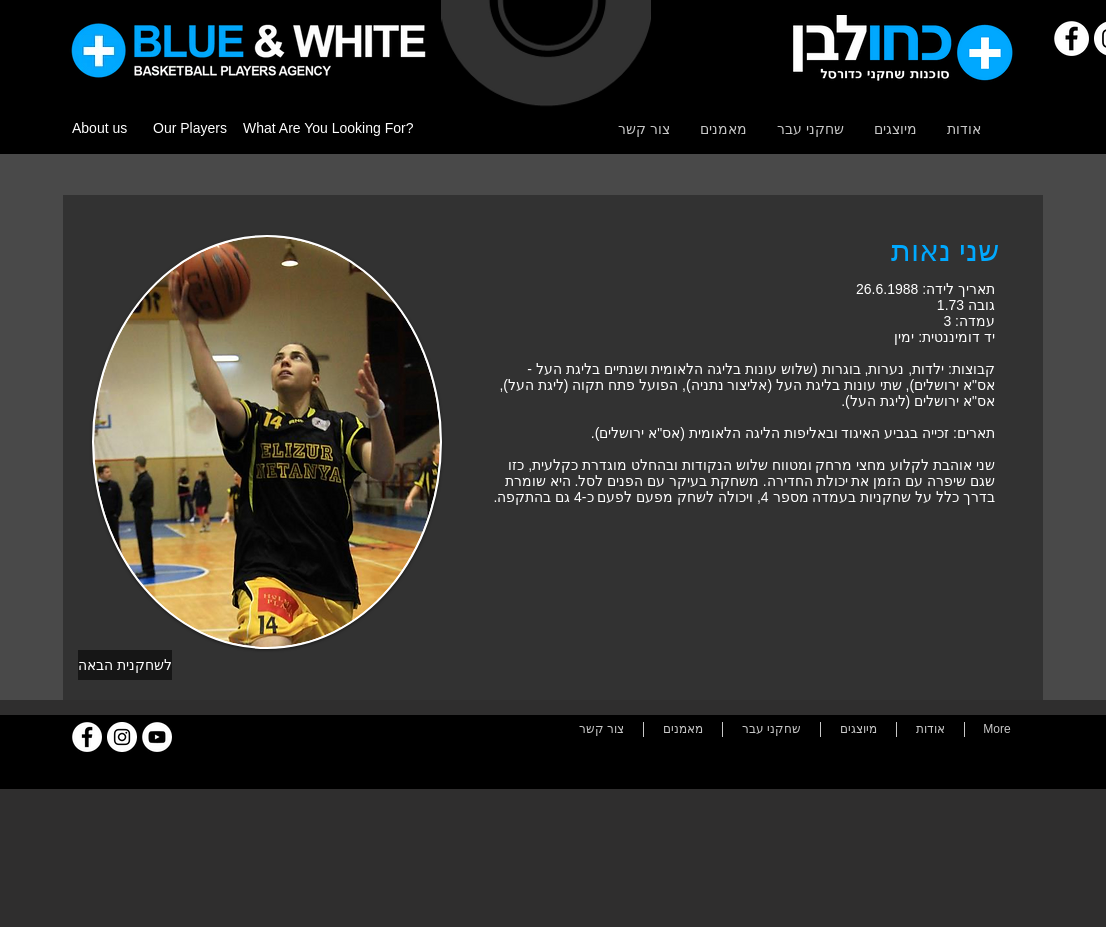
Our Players (190, 128)
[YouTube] (157, 737)
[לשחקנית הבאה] (125, 665)
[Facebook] (1071, 38)
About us (99, 128)
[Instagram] (122, 737)
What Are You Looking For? (328, 128)
